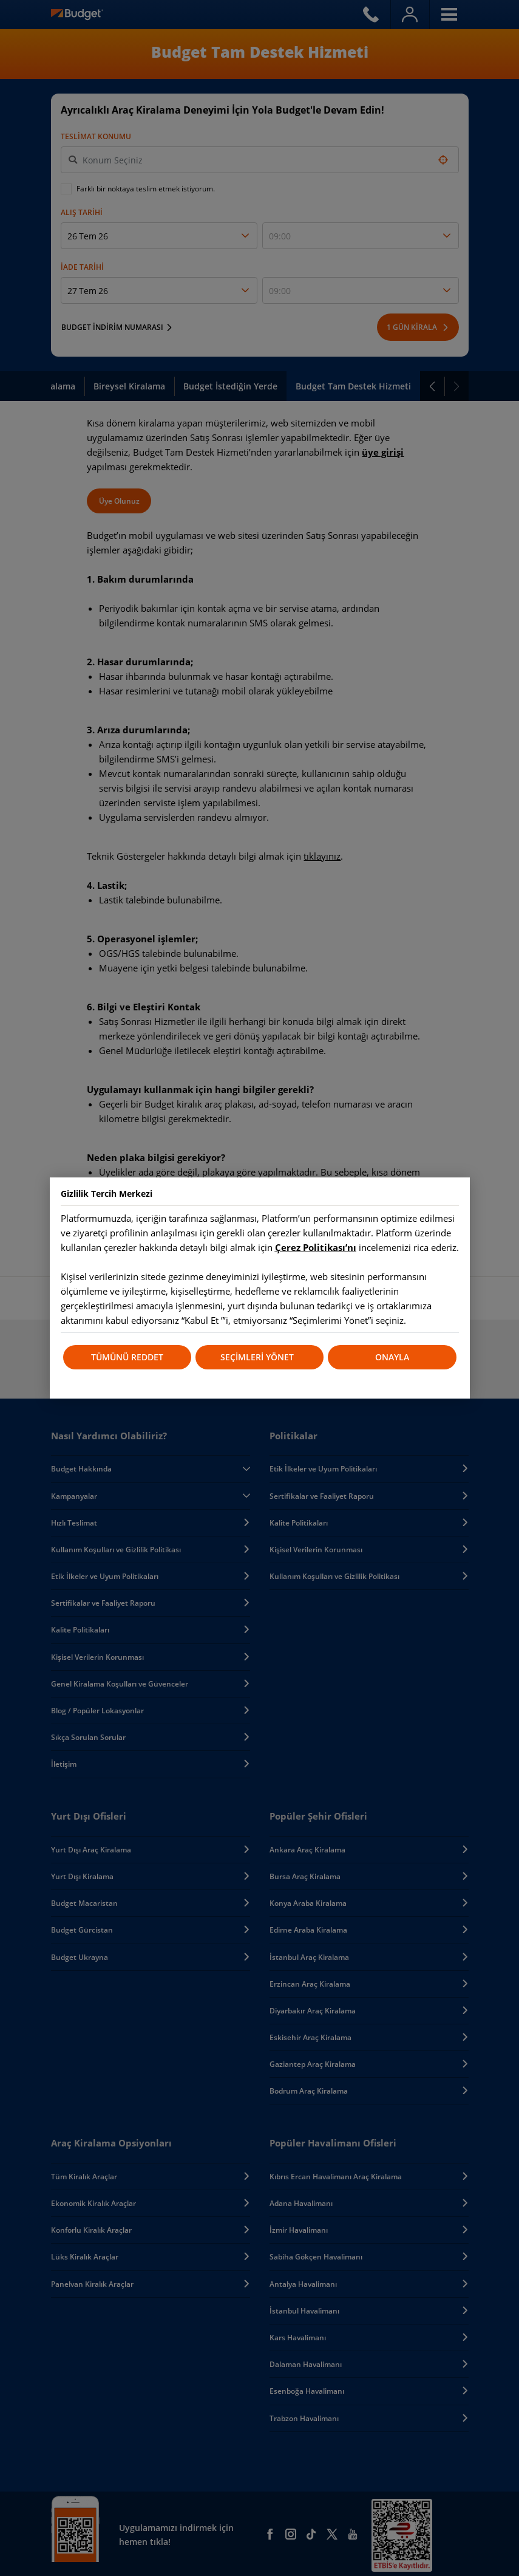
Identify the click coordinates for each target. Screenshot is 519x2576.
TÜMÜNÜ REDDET (126, 1357)
